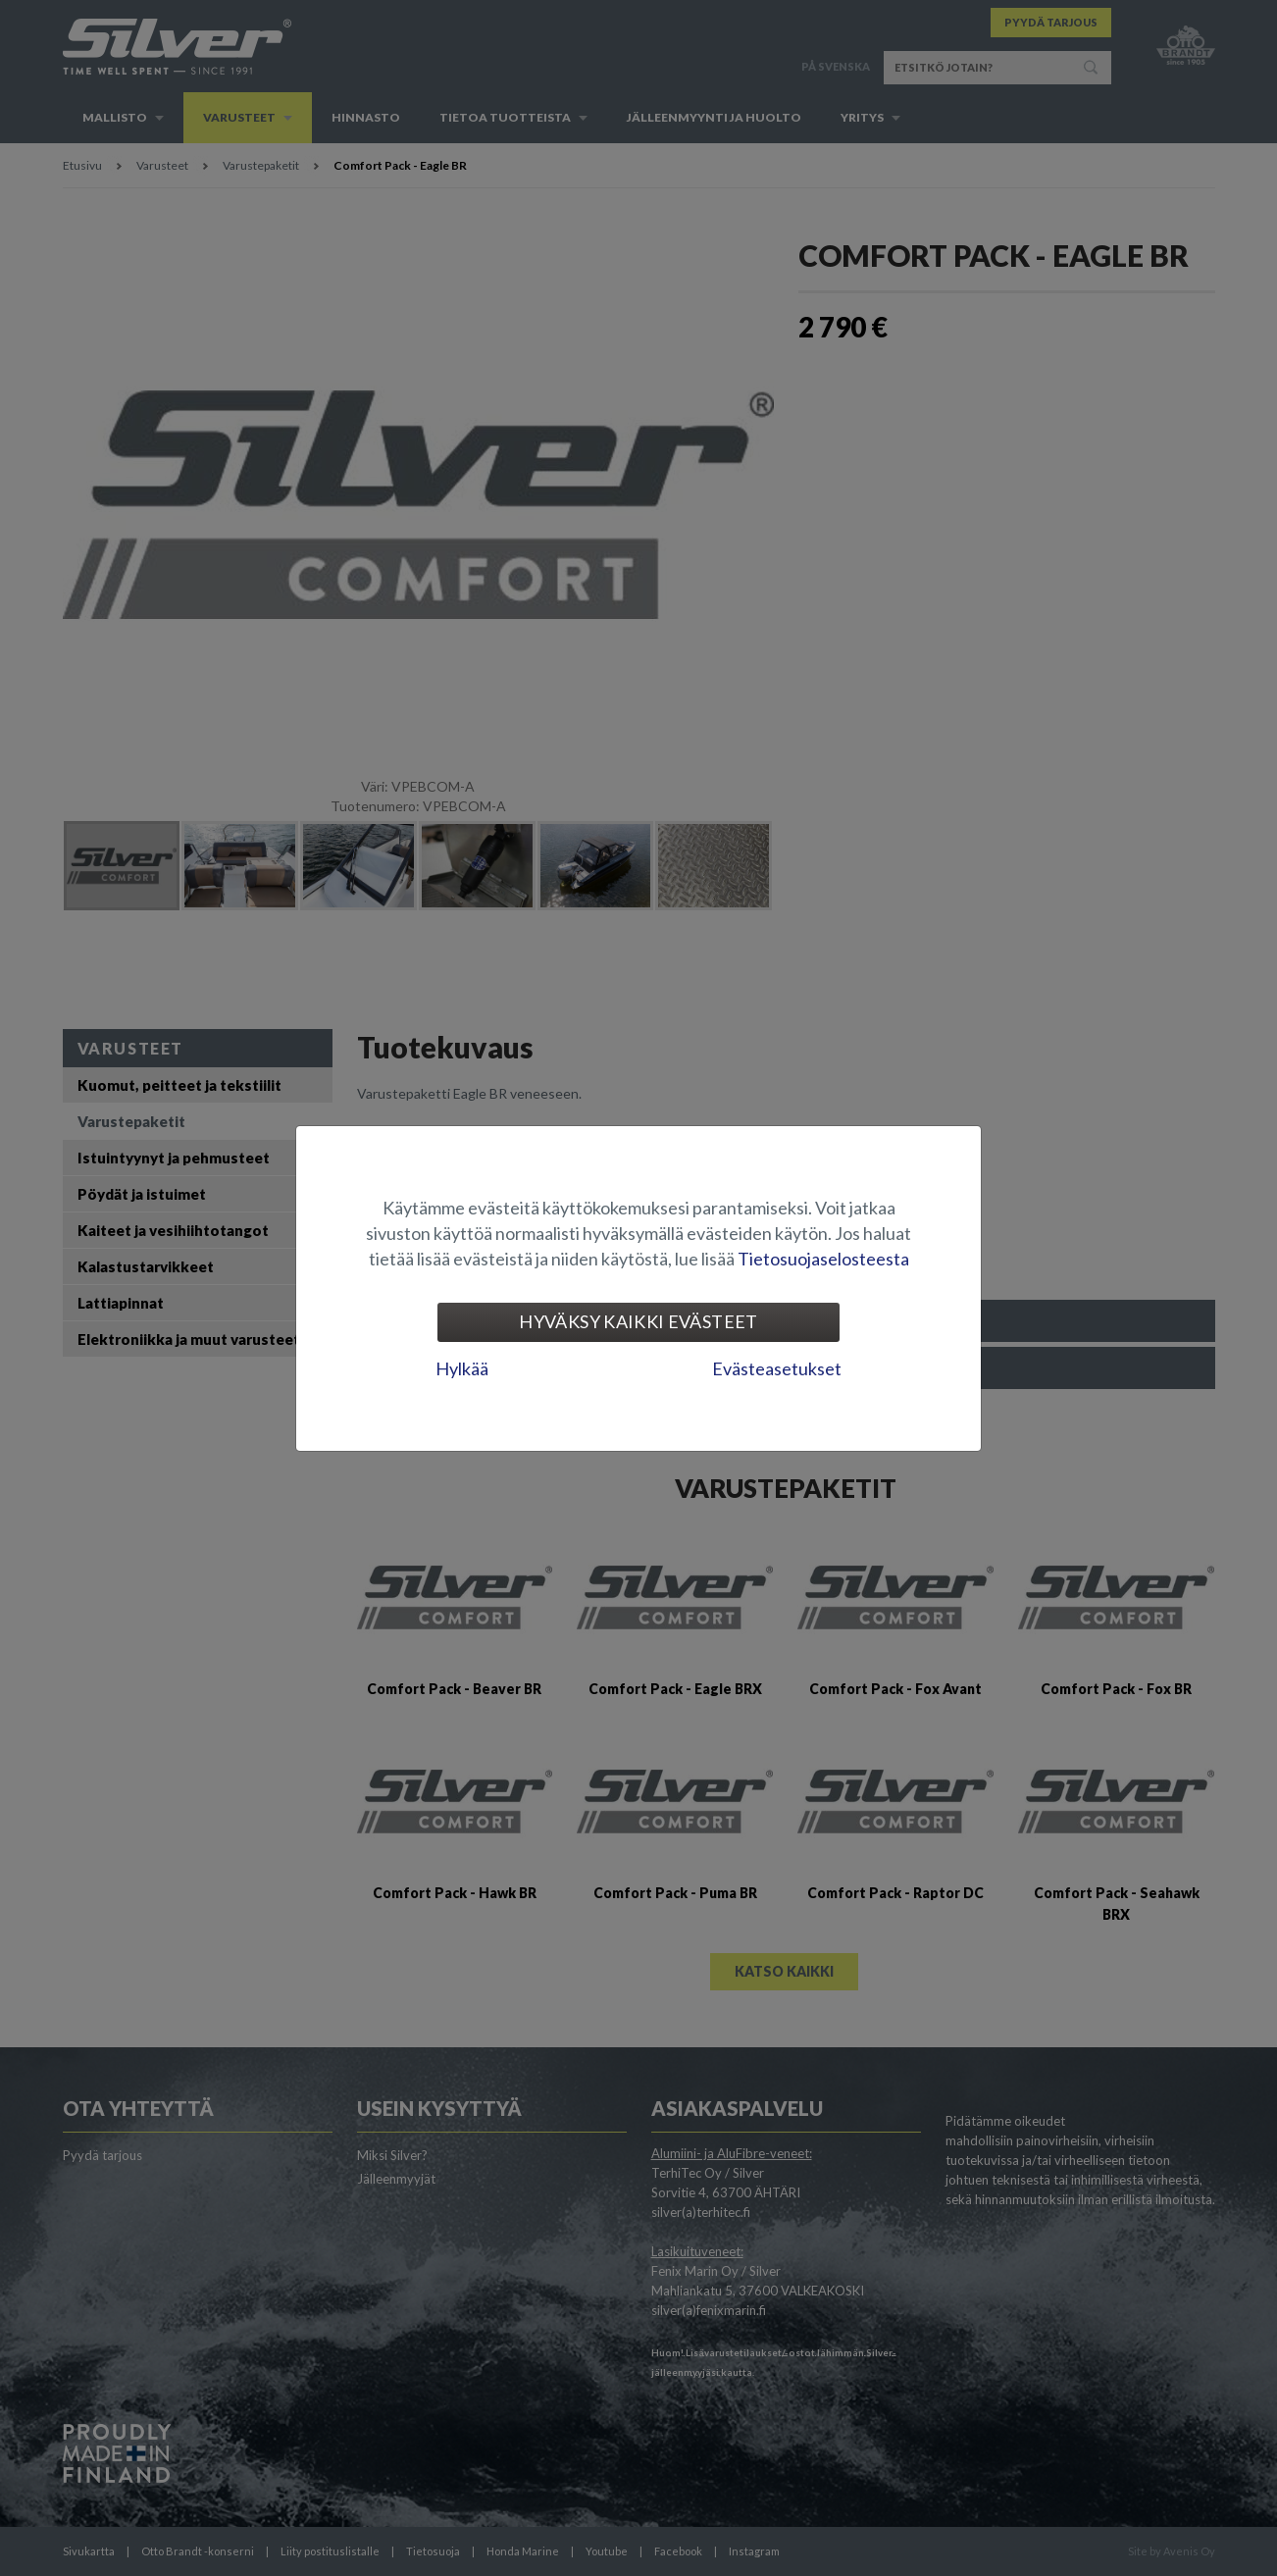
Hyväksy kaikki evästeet (638, 1321)
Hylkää (461, 1368)
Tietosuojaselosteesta (823, 1258)
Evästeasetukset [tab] (777, 1368)
